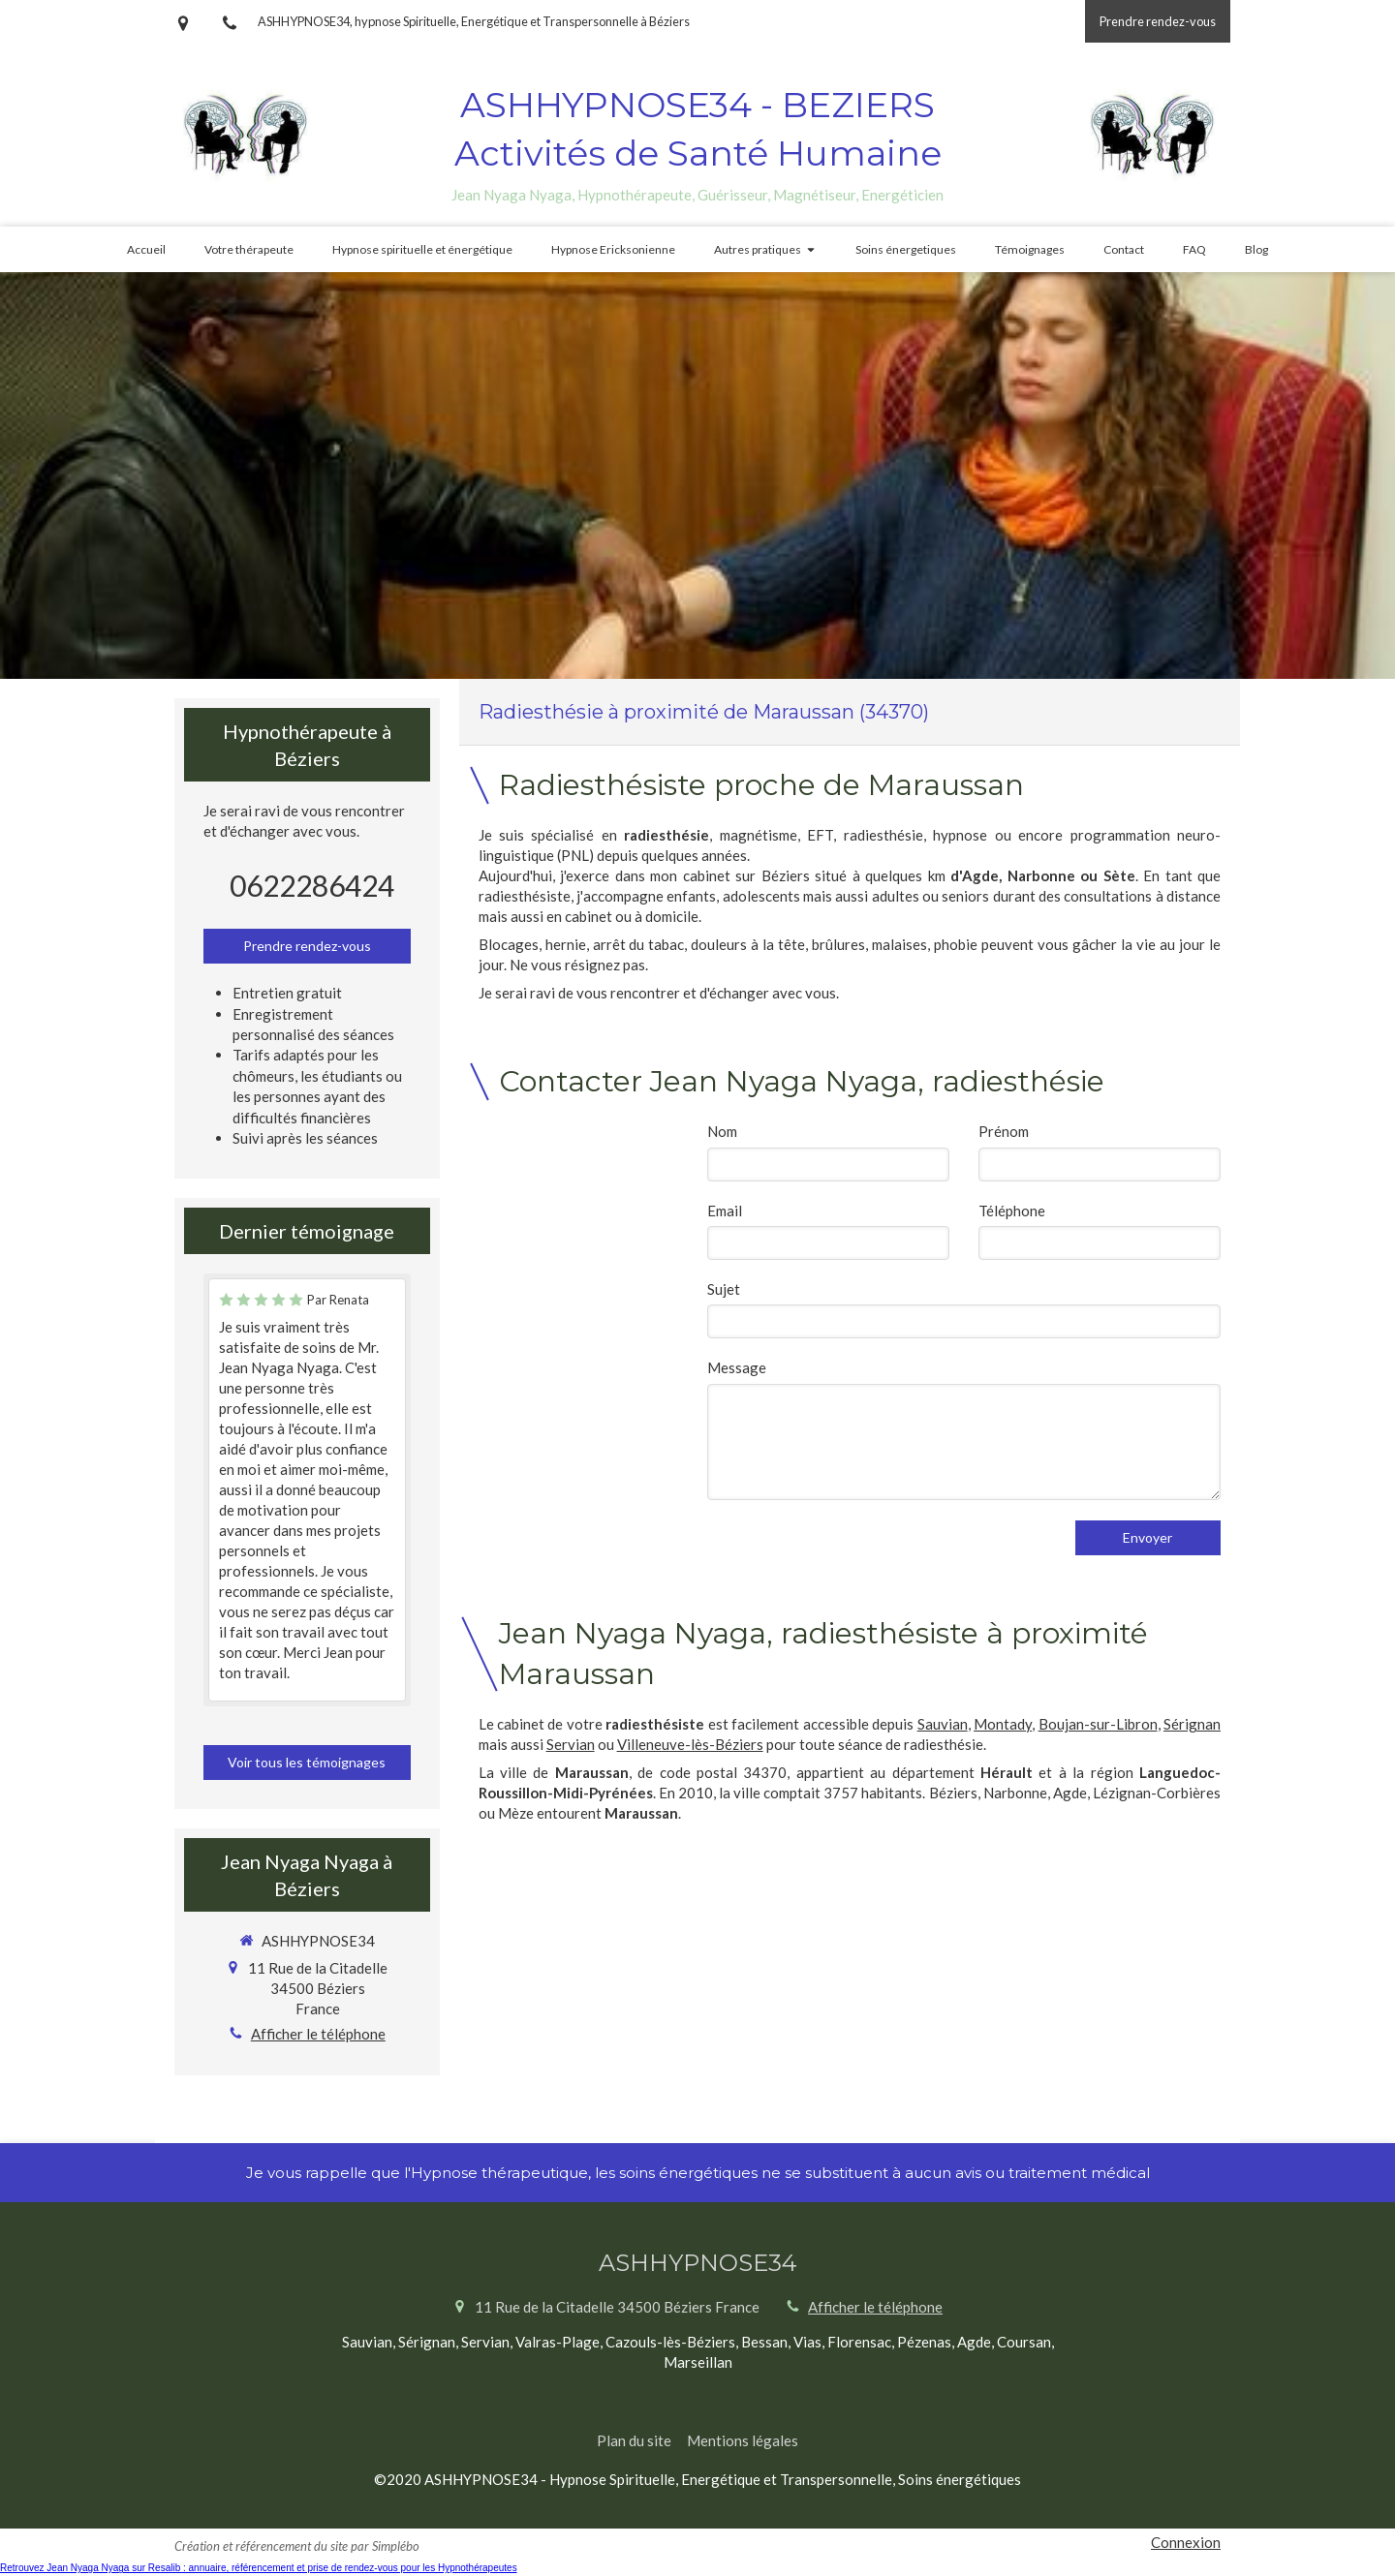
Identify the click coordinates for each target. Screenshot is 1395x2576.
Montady (1003, 1724)
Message (736, 1367)
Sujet (723, 1289)
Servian (570, 1744)
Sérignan (1192, 1724)
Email (724, 1210)
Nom (722, 1131)
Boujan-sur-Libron (1098, 1724)
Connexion (1186, 2542)
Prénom (1003, 1131)
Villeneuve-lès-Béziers (690, 1744)
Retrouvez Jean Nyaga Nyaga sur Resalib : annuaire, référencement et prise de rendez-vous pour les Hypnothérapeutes (258, 2567)
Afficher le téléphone (318, 2033)
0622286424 (312, 885)
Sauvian (942, 1724)
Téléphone (1011, 1210)
